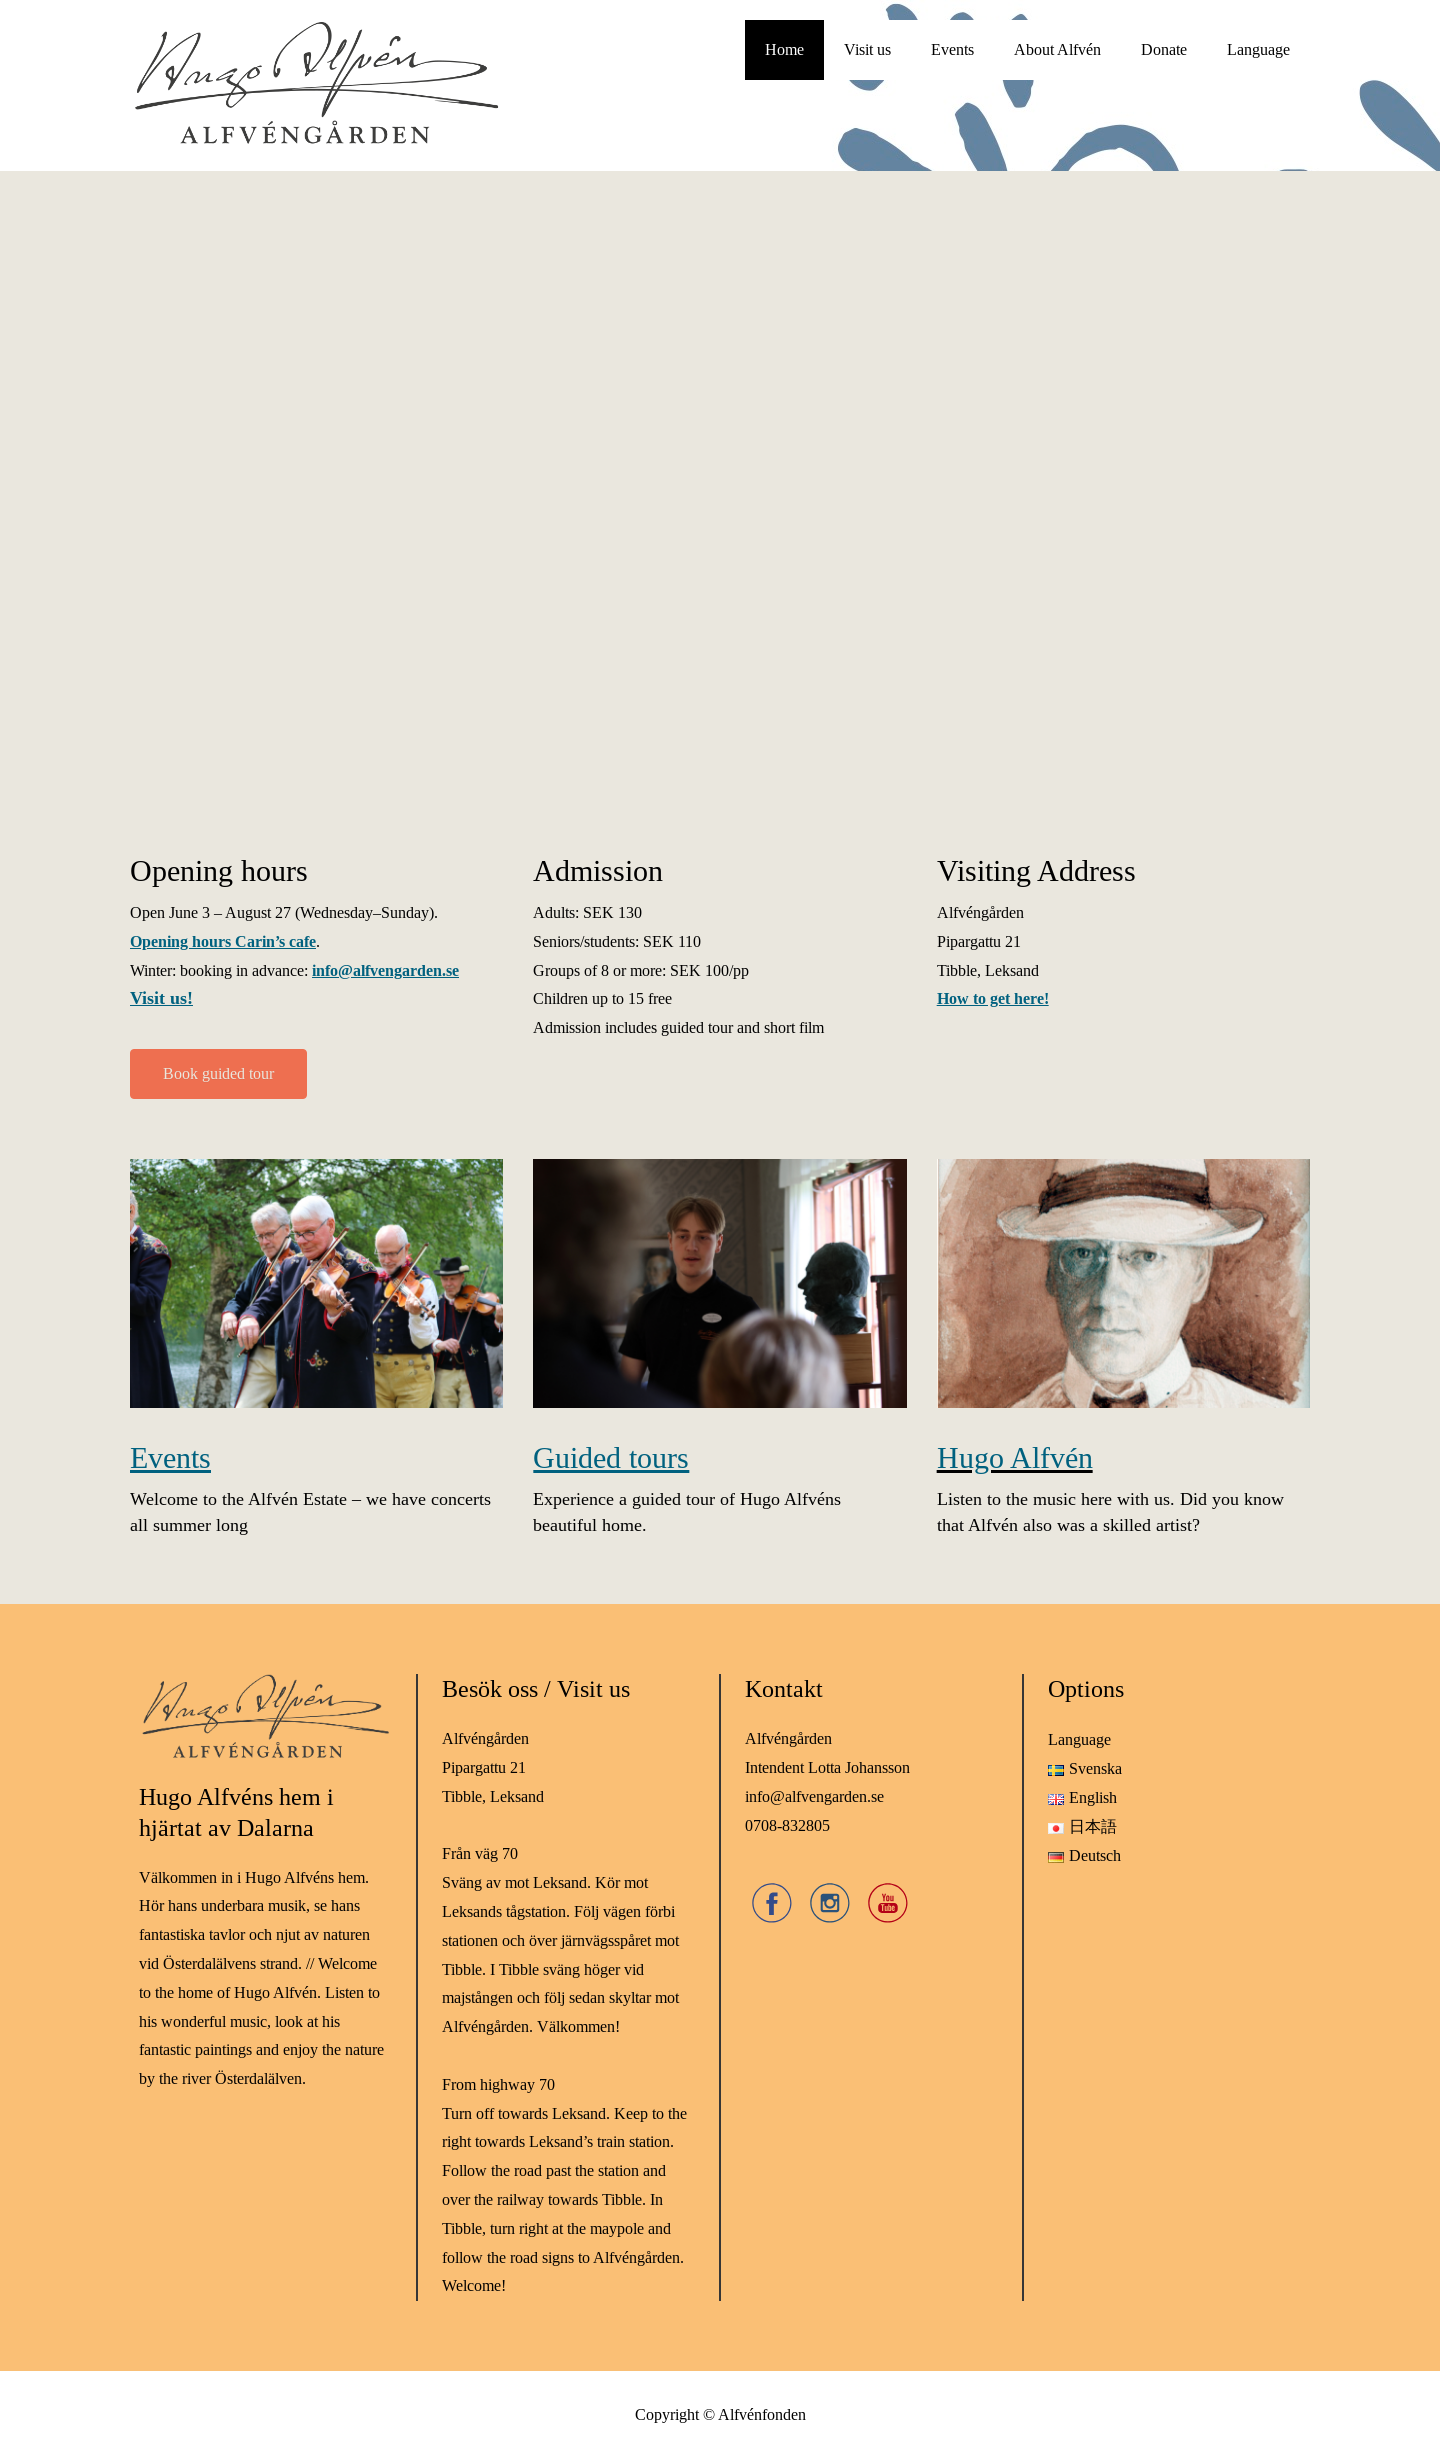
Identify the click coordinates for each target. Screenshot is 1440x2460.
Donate (1164, 49)
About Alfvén (1057, 49)
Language (1258, 49)
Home (784, 49)
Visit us (867, 49)
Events (952, 49)
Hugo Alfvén (1015, 1458)
